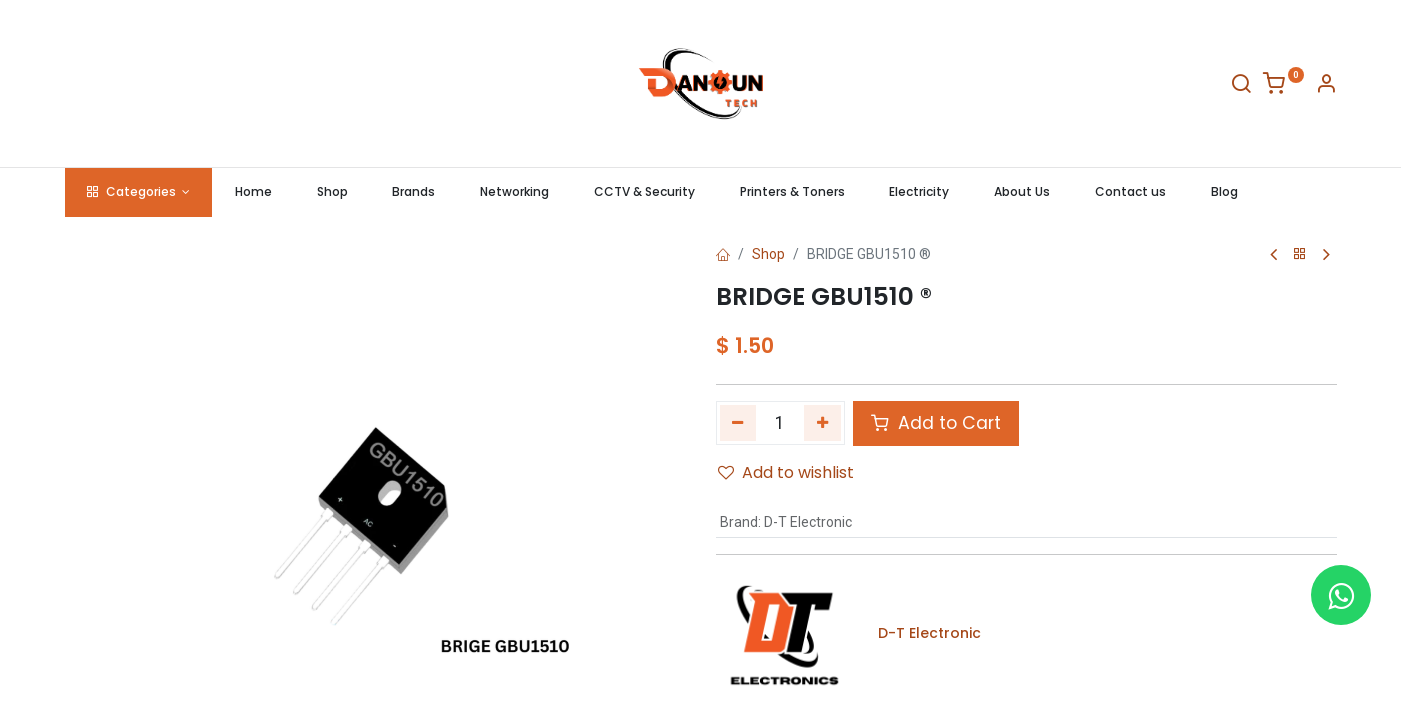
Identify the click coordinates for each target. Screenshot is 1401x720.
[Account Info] (1326, 87)
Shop (768, 254)
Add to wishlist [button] (786, 472)
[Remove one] (738, 423)
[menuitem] (253, 192)
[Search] (1241, 87)
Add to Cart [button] (936, 423)
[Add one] (822, 423)
